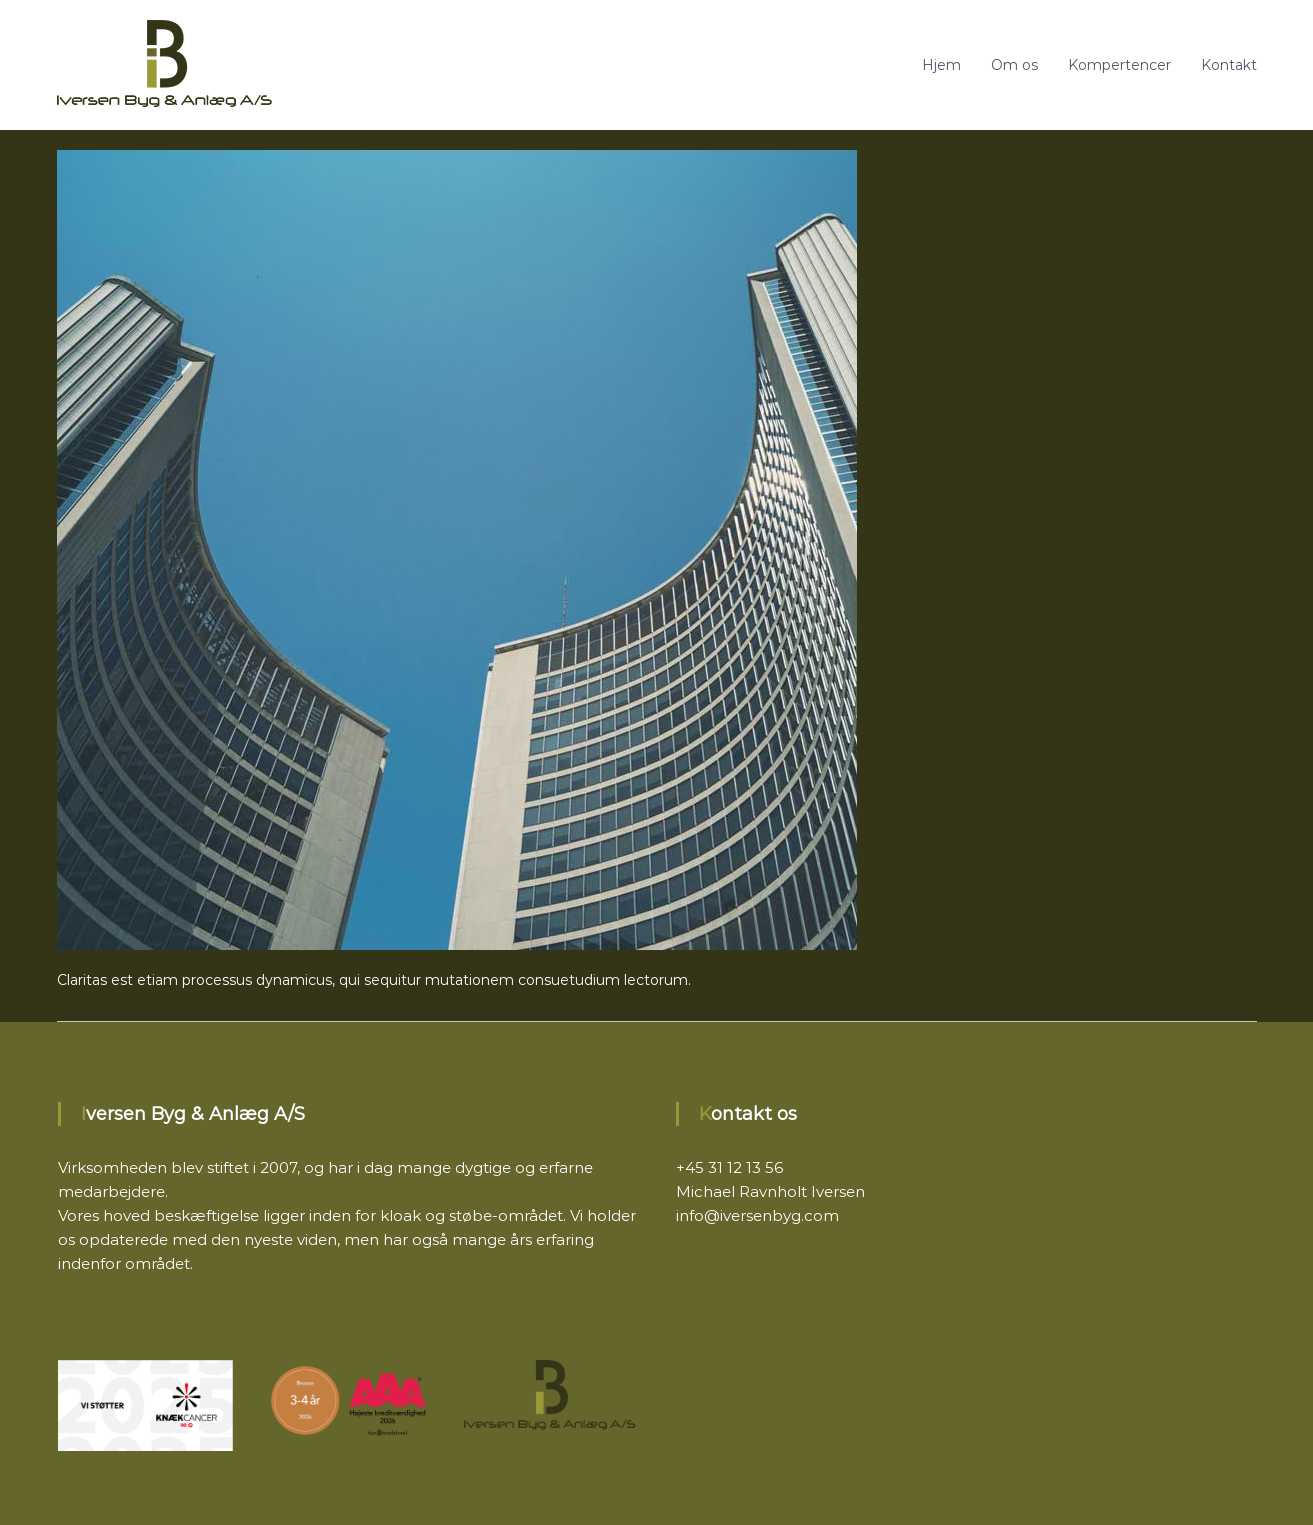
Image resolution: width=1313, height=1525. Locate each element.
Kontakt (1229, 65)
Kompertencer (1119, 65)
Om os (1014, 65)
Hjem (941, 65)
